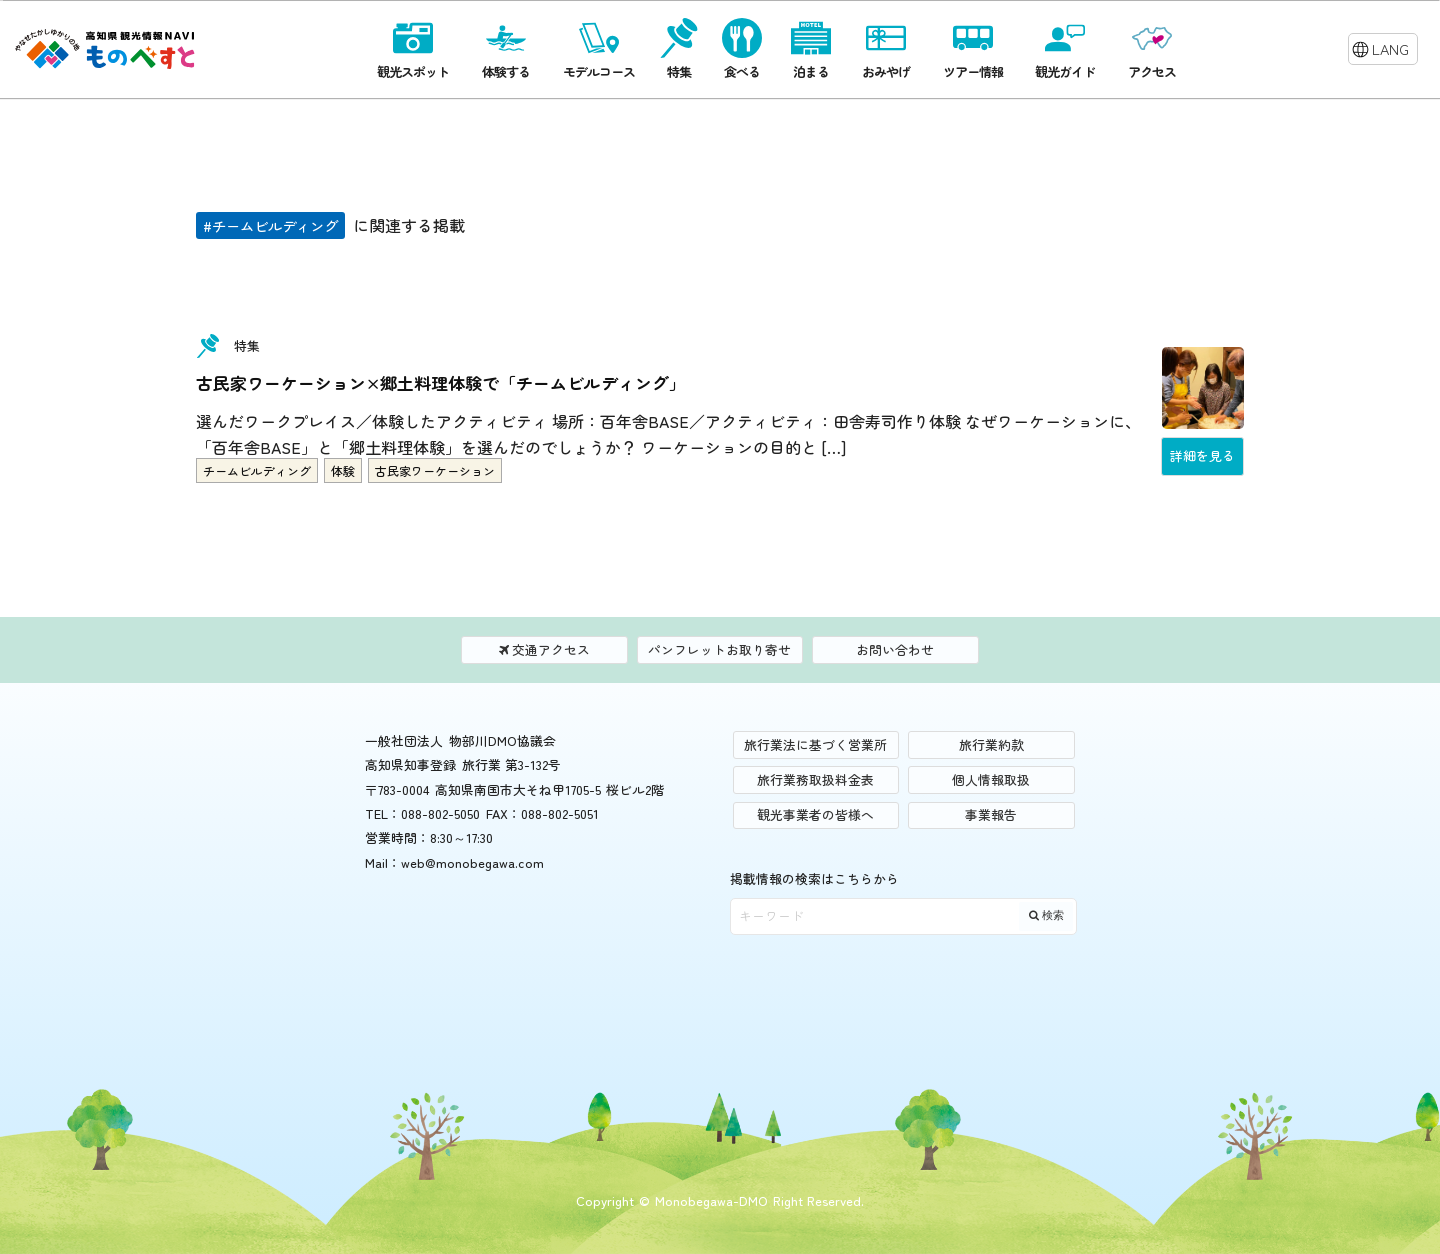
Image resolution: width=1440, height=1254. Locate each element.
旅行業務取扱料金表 (815, 779)
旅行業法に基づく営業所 (815, 744)
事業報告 (991, 814)
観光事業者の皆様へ (815, 814)
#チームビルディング (270, 225)
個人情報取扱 (991, 779)
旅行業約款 (991, 744)
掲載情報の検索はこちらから (814, 878)
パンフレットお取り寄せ (719, 649)
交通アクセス (545, 649)
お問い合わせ (895, 649)
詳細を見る (1202, 455)
